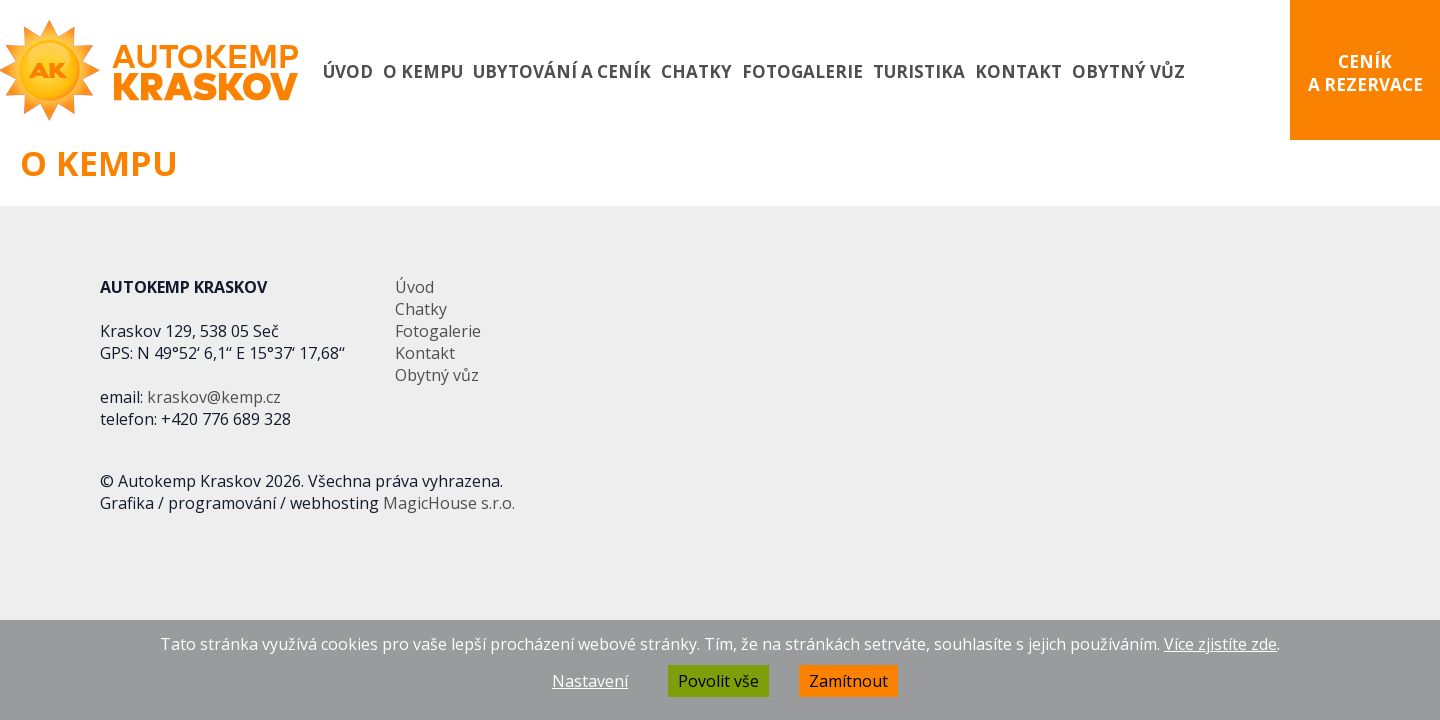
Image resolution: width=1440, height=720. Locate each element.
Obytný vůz (1128, 71)
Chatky (696, 71)
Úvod (348, 71)
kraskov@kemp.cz (214, 397)
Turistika (919, 71)
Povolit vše (718, 681)
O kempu (423, 71)
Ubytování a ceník (562, 71)
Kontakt (1018, 71)
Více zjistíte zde (1220, 644)
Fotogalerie (802, 71)
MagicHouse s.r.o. (449, 503)
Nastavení (590, 681)
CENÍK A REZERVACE (1365, 73)
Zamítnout (848, 681)
